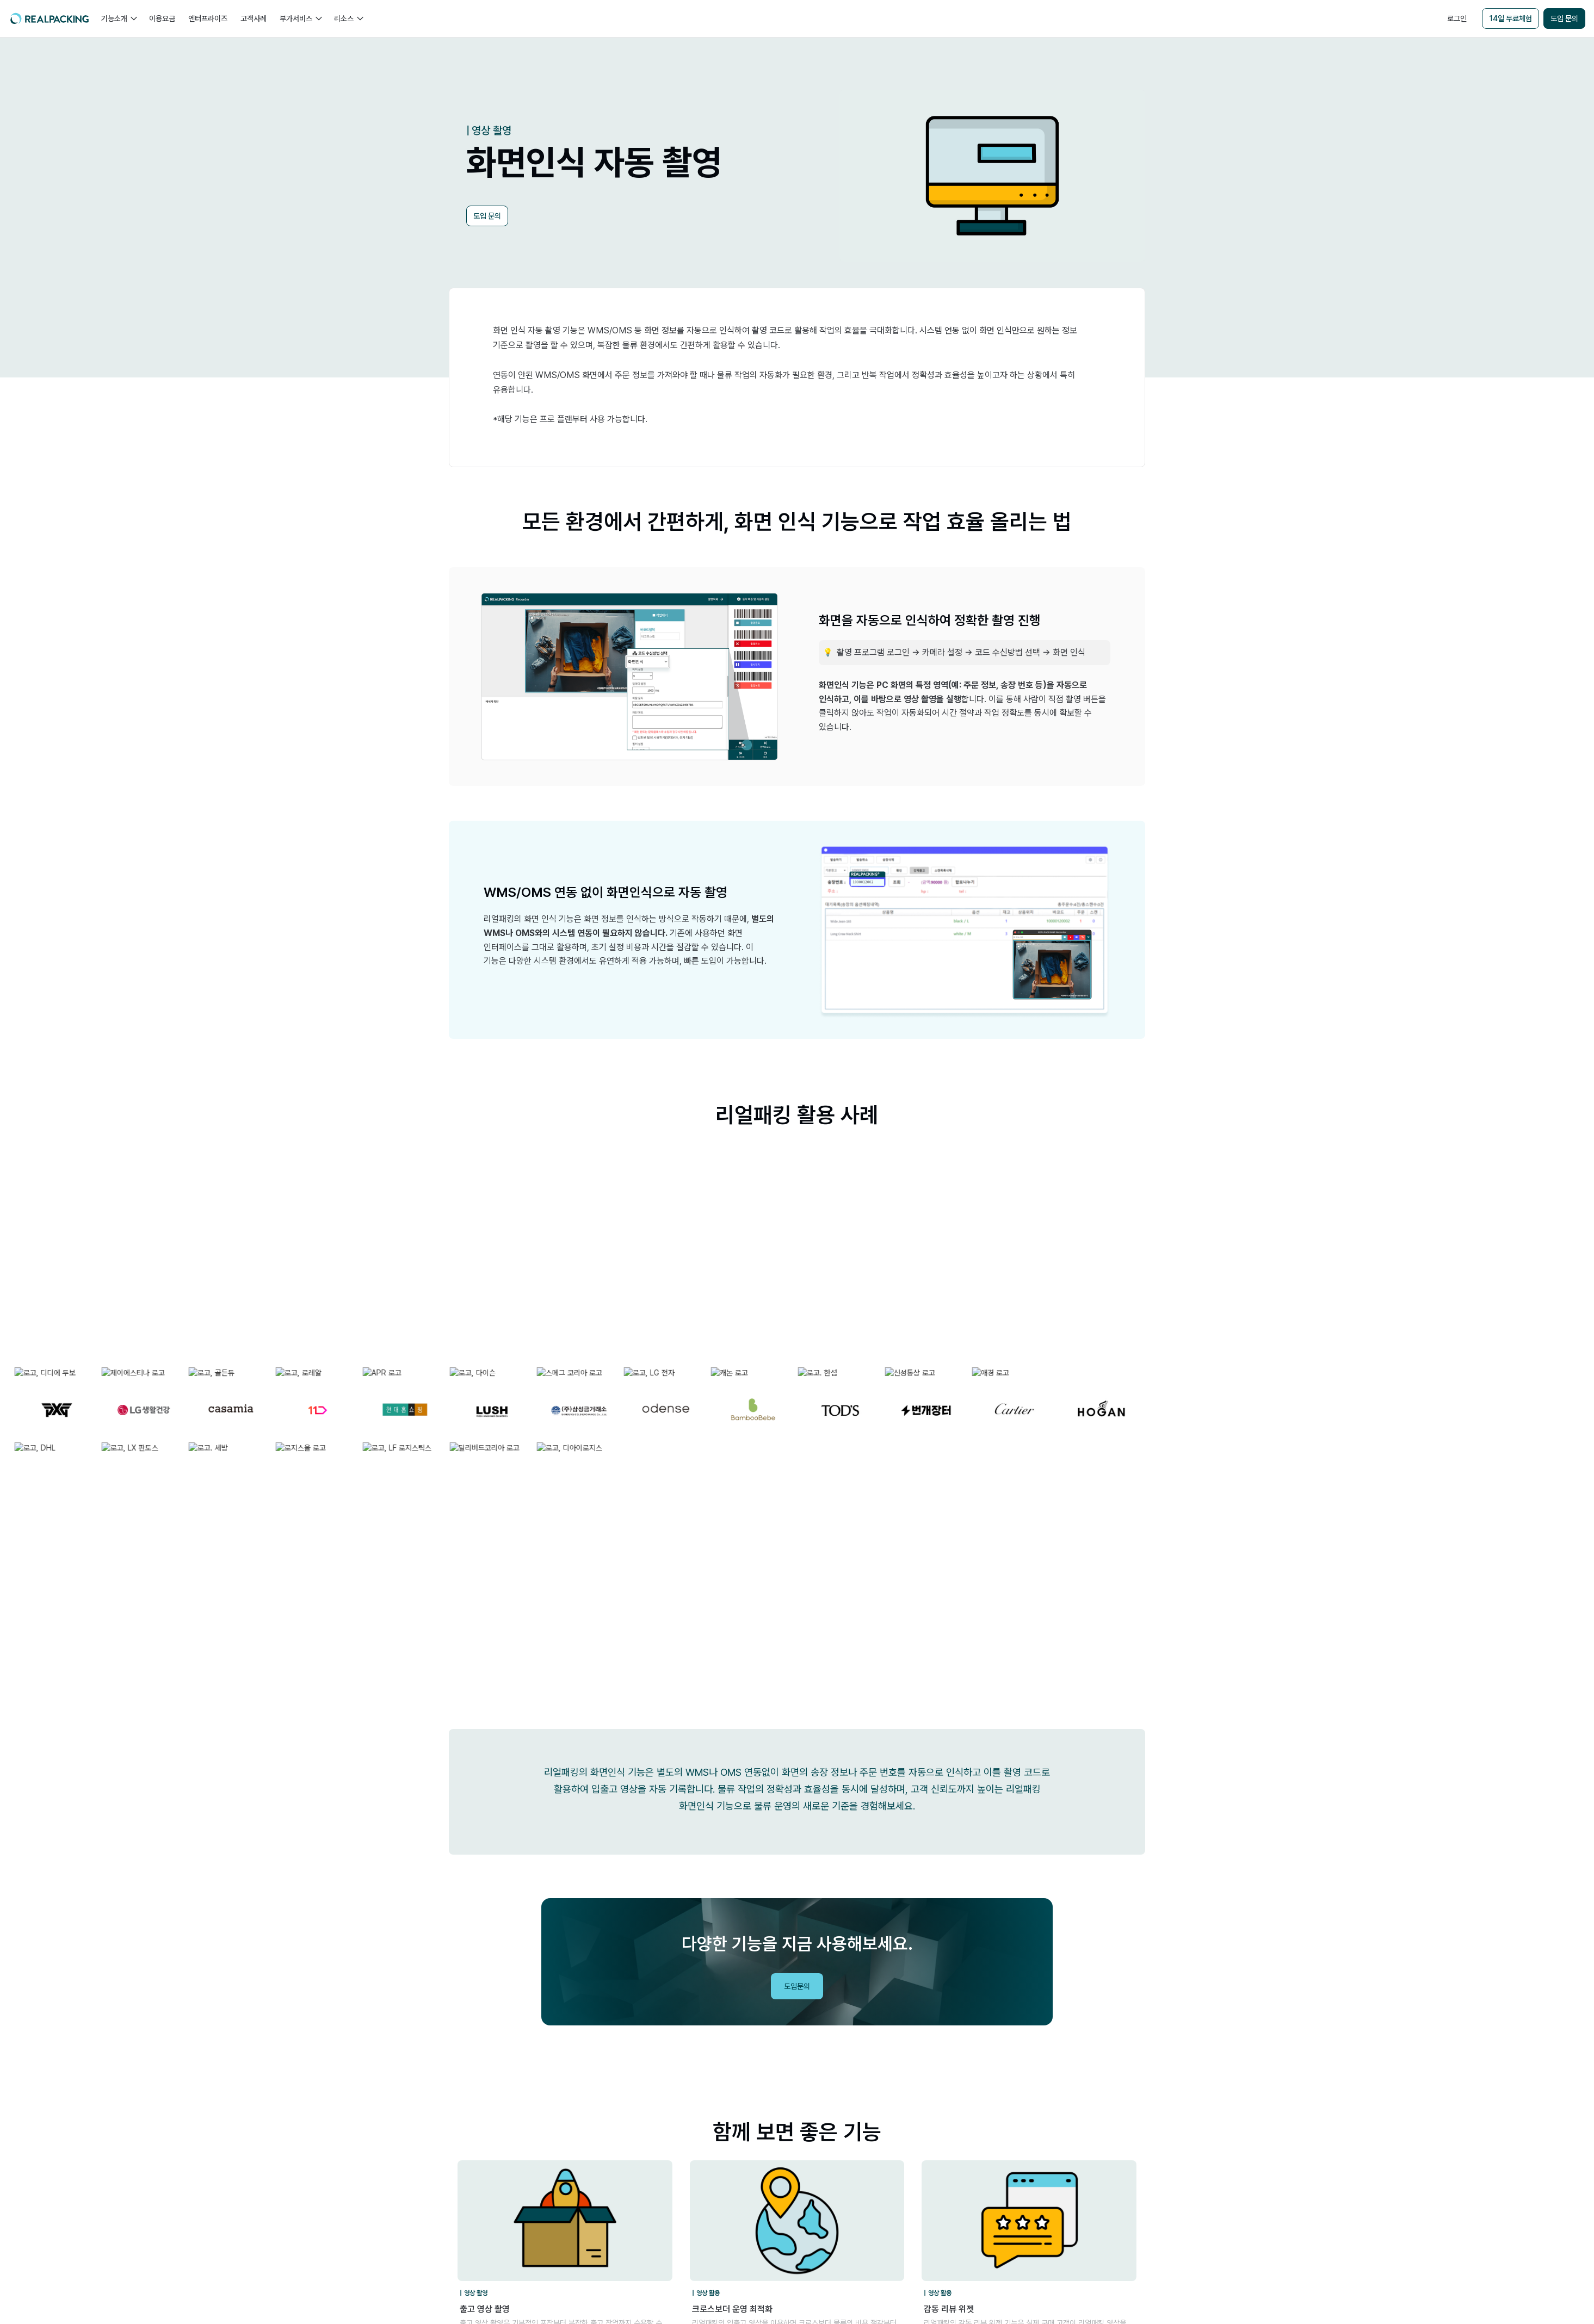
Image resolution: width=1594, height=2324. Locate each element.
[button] (119, 18)
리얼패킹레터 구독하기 (1508, 1840)
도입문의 (797, 1986)
